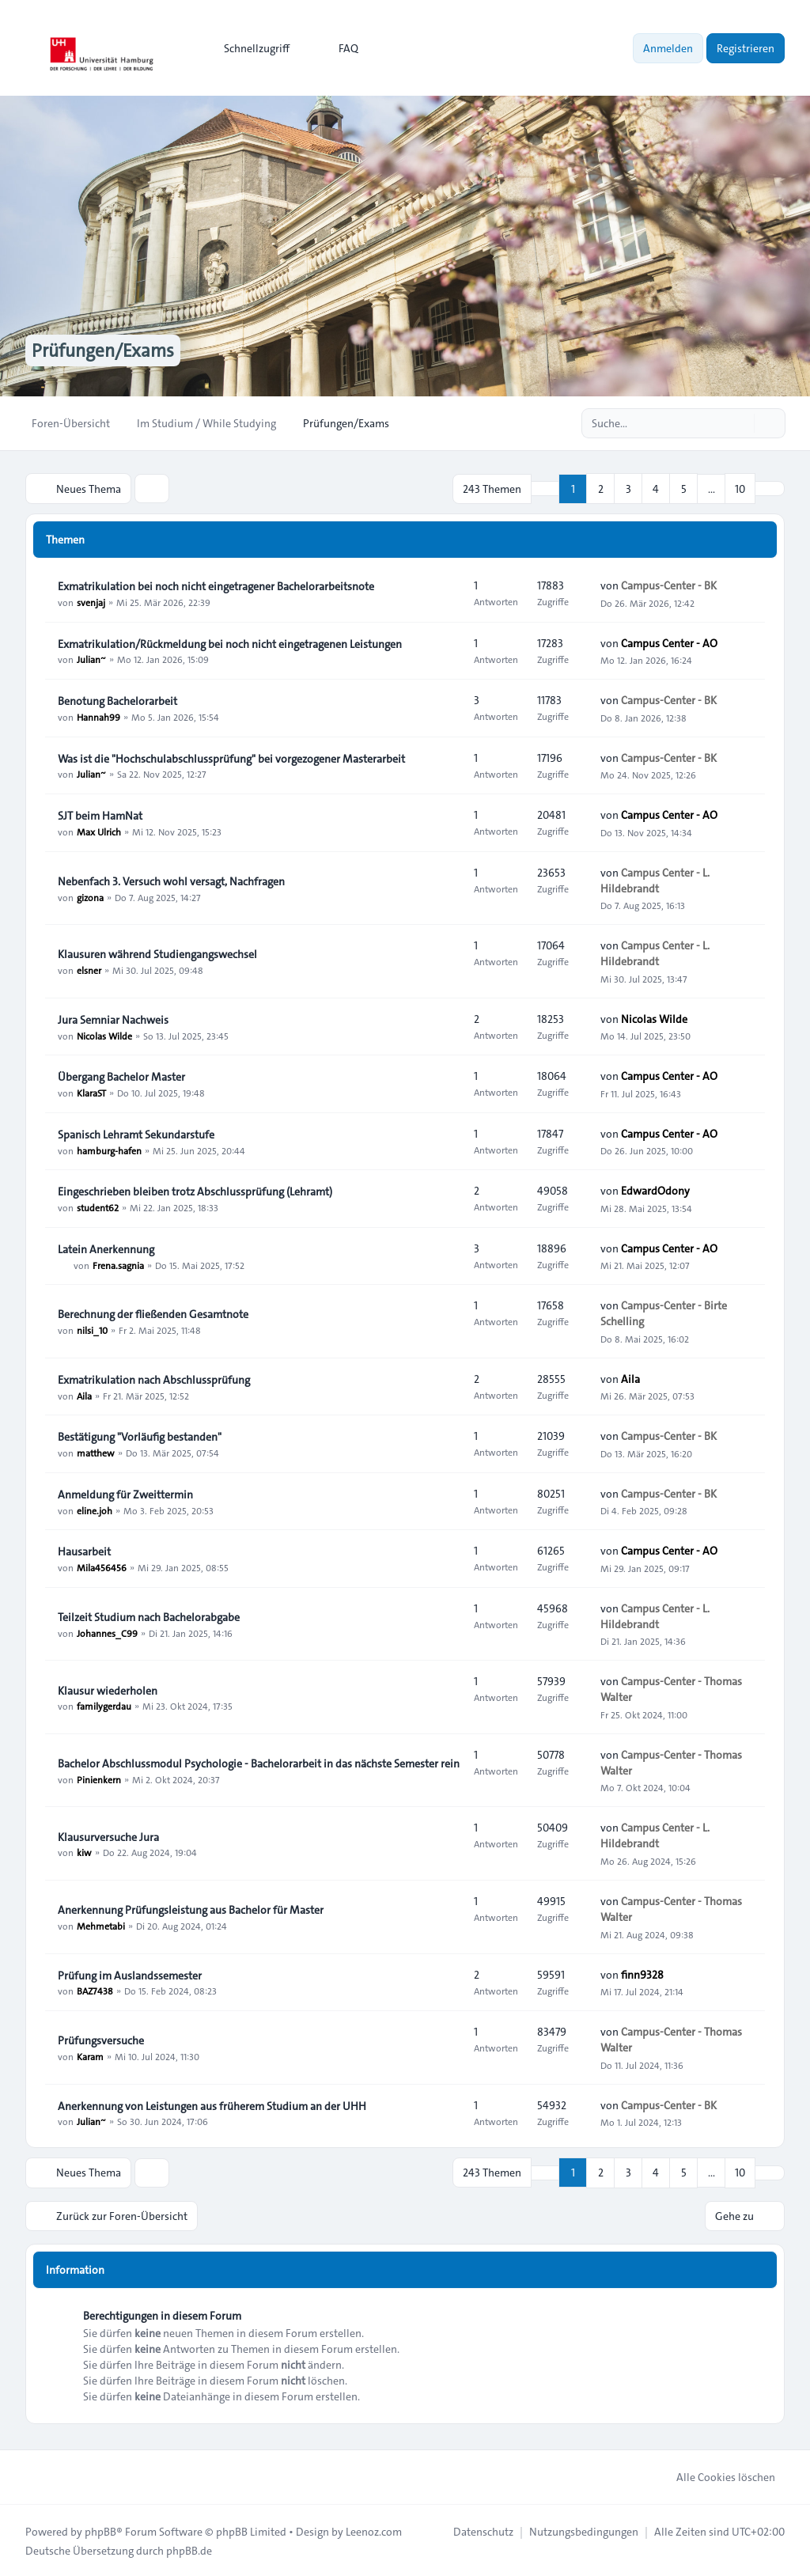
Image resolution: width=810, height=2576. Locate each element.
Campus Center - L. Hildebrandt (655, 880)
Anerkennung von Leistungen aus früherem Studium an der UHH (212, 2105)
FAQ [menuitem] (338, 48)
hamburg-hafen (109, 1149)
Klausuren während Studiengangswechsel (157, 953)
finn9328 (642, 1974)
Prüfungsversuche (101, 2040)
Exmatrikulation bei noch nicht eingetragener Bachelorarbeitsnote (216, 585)
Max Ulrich (99, 830)
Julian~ (91, 659)
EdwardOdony (655, 1191)
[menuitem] (249, 48)
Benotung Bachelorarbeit (117, 700)
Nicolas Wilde (104, 1035)
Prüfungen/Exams (106, 350)
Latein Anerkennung (106, 1248)
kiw (84, 1852)
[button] (770, 488)
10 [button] (740, 488)
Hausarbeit (84, 1551)
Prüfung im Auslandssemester (130, 1975)
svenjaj (91, 601)
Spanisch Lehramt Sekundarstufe (136, 1134)
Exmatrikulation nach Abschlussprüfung (154, 1379)
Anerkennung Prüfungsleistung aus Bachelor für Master (191, 1909)
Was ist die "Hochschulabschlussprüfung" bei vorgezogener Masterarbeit (231, 758)
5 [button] (684, 488)
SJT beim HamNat (100, 815)
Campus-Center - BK (669, 585)
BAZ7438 (95, 1990)
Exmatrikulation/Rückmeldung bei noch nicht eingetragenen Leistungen (230, 643)
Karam (90, 2055)
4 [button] (656, 488)
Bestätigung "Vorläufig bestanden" (139, 1436)
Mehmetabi (101, 1925)
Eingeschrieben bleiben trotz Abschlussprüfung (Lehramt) (195, 1191)
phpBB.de (189, 2549)
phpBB (100, 2530)
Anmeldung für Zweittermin (125, 1494)
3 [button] (628, 488)
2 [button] (601, 488)
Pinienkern (99, 1778)
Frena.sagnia (118, 1264)
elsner (89, 969)
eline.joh (94, 1509)
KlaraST (91, 1091)
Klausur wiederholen (107, 1690)
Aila (84, 1394)
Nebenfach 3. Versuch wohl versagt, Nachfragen (171, 880)
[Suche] (740, 423)
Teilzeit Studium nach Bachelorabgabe (149, 1616)
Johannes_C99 (107, 1632)
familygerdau (104, 1705)
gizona (90, 896)
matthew (96, 1451)
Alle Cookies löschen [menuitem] (715, 2475)
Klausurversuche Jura (108, 1836)
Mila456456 (102, 1566)
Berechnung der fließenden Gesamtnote (153, 1313)
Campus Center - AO (669, 642)
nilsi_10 (92, 1329)
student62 (98, 1206)
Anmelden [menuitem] (668, 48)
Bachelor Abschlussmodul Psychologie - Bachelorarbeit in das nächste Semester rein (259, 1763)
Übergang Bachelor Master (121, 1076)
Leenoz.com (374, 2530)
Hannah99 (98, 716)
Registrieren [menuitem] (745, 48)
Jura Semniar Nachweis (113, 1019)
